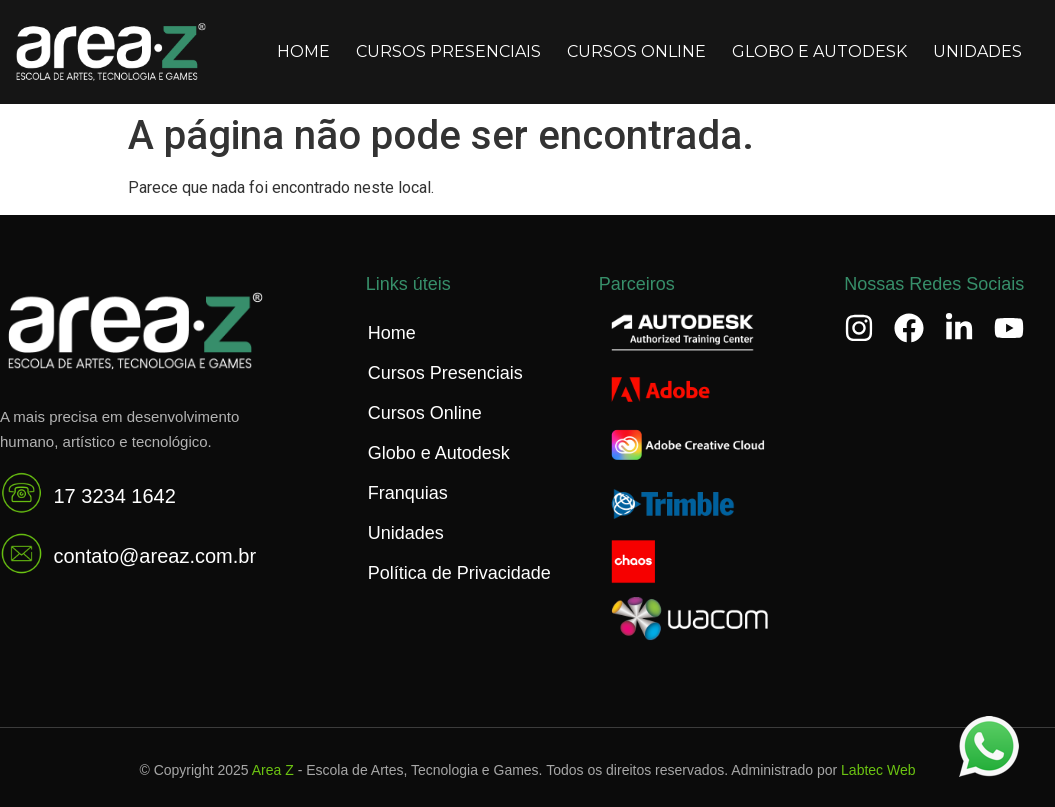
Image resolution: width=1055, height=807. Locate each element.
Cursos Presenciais (448, 51)
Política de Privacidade (459, 573)
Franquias (408, 493)
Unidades (977, 51)
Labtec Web (878, 770)
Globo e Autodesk (819, 51)
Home (303, 51)
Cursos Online (636, 51)
